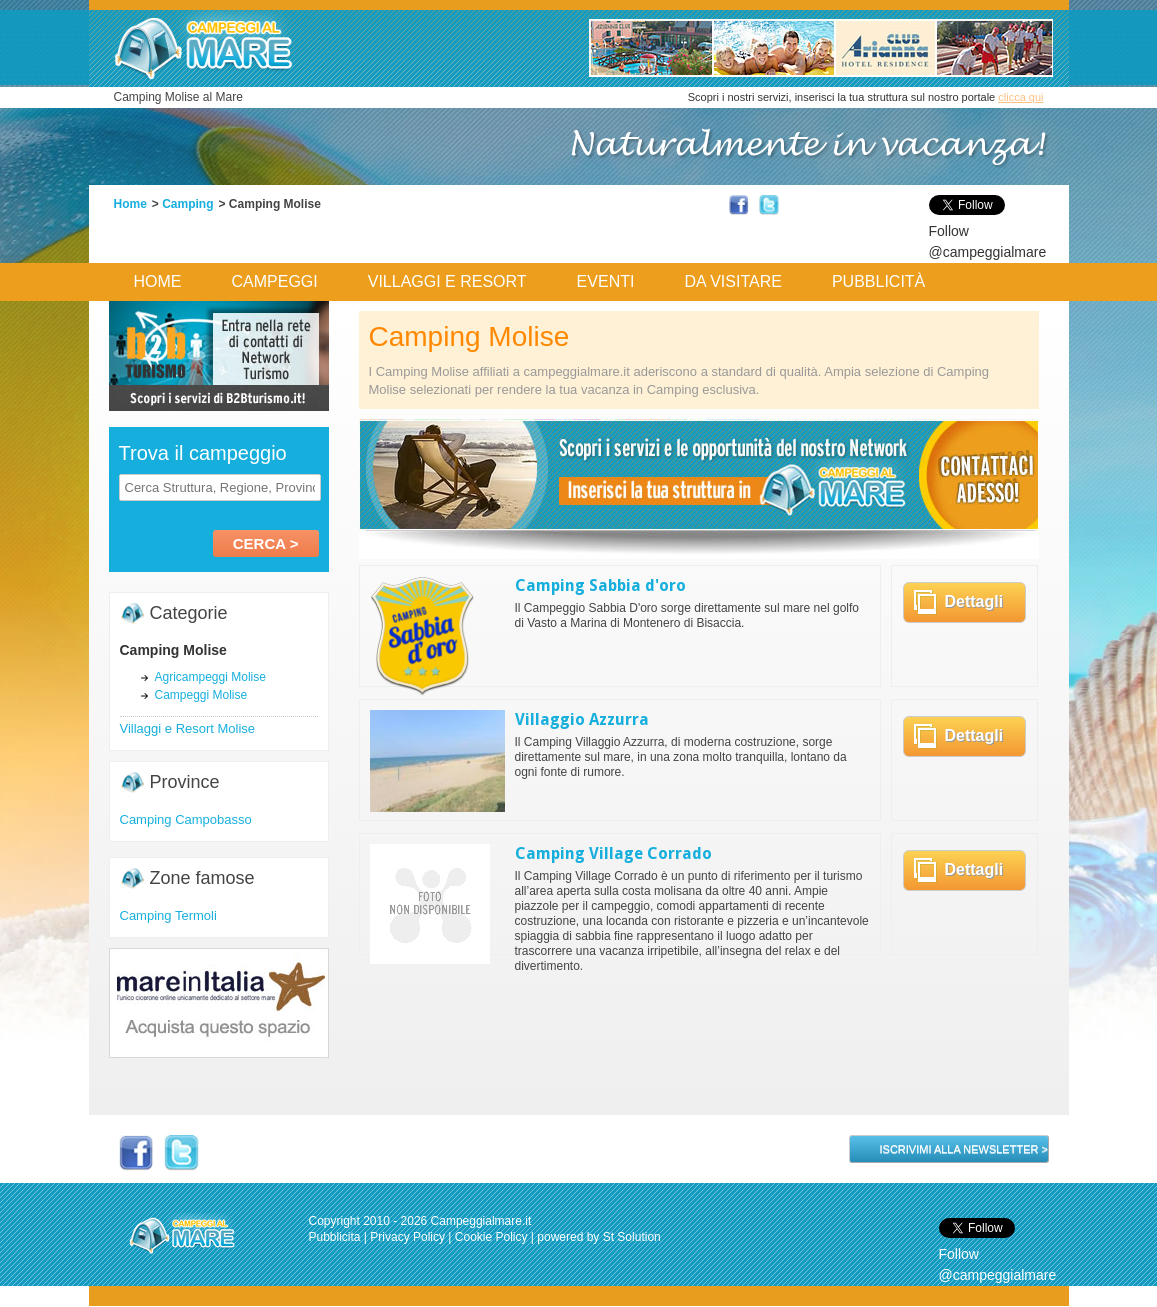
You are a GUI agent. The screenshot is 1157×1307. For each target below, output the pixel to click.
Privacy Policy (407, 1237)
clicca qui (1020, 97)
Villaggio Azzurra (582, 719)
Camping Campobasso (186, 819)
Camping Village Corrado (613, 853)
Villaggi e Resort (447, 281)
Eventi (606, 281)
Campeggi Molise (201, 695)
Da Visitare (733, 281)
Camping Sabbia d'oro (600, 585)
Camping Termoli (168, 915)
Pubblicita (335, 1237)
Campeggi (275, 281)
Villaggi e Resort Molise (188, 728)
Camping (187, 204)
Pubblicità (878, 281)
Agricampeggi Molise (210, 677)
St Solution (632, 1237)
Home (130, 204)
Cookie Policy (491, 1237)
